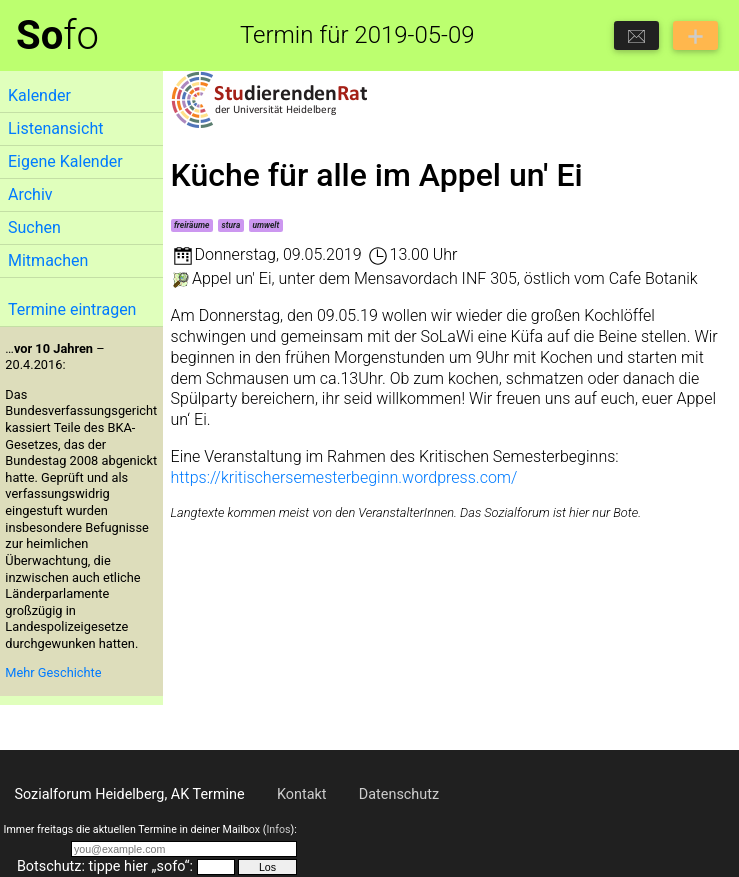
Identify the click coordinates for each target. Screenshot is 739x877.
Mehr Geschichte (53, 672)
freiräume (192, 225)
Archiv (30, 194)
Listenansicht (55, 128)
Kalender (39, 95)
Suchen (34, 227)
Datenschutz (399, 794)
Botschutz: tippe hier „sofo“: (105, 866)
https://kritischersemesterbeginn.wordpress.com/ (344, 477)
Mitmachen (48, 260)
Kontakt (302, 794)
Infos (278, 829)
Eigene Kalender (65, 161)
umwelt (265, 225)
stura (231, 225)
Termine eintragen (72, 309)
